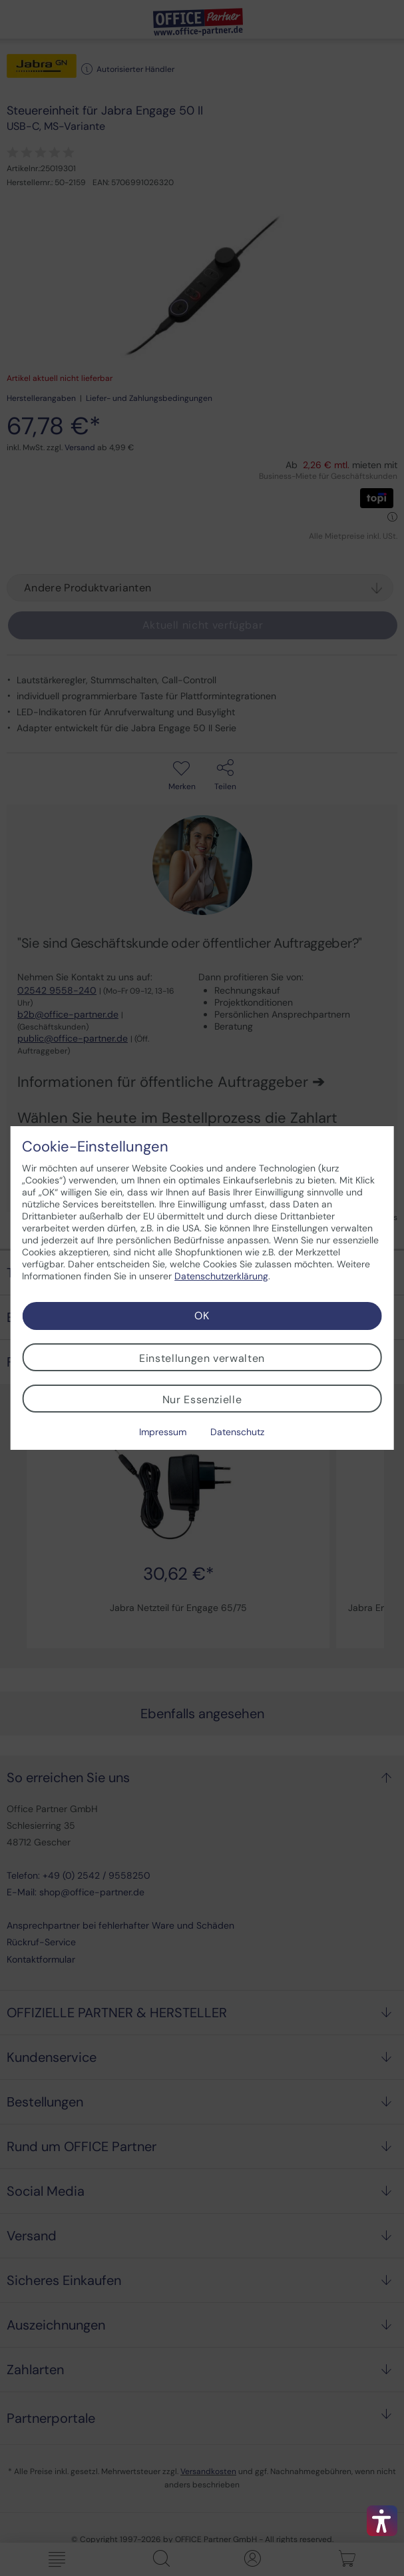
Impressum (162, 1432)
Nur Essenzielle (202, 1400)
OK (201, 1316)
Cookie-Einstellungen (95, 1146)
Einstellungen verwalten (202, 1358)
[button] (382, 2520)
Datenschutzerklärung (221, 1276)
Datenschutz (237, 1432)
